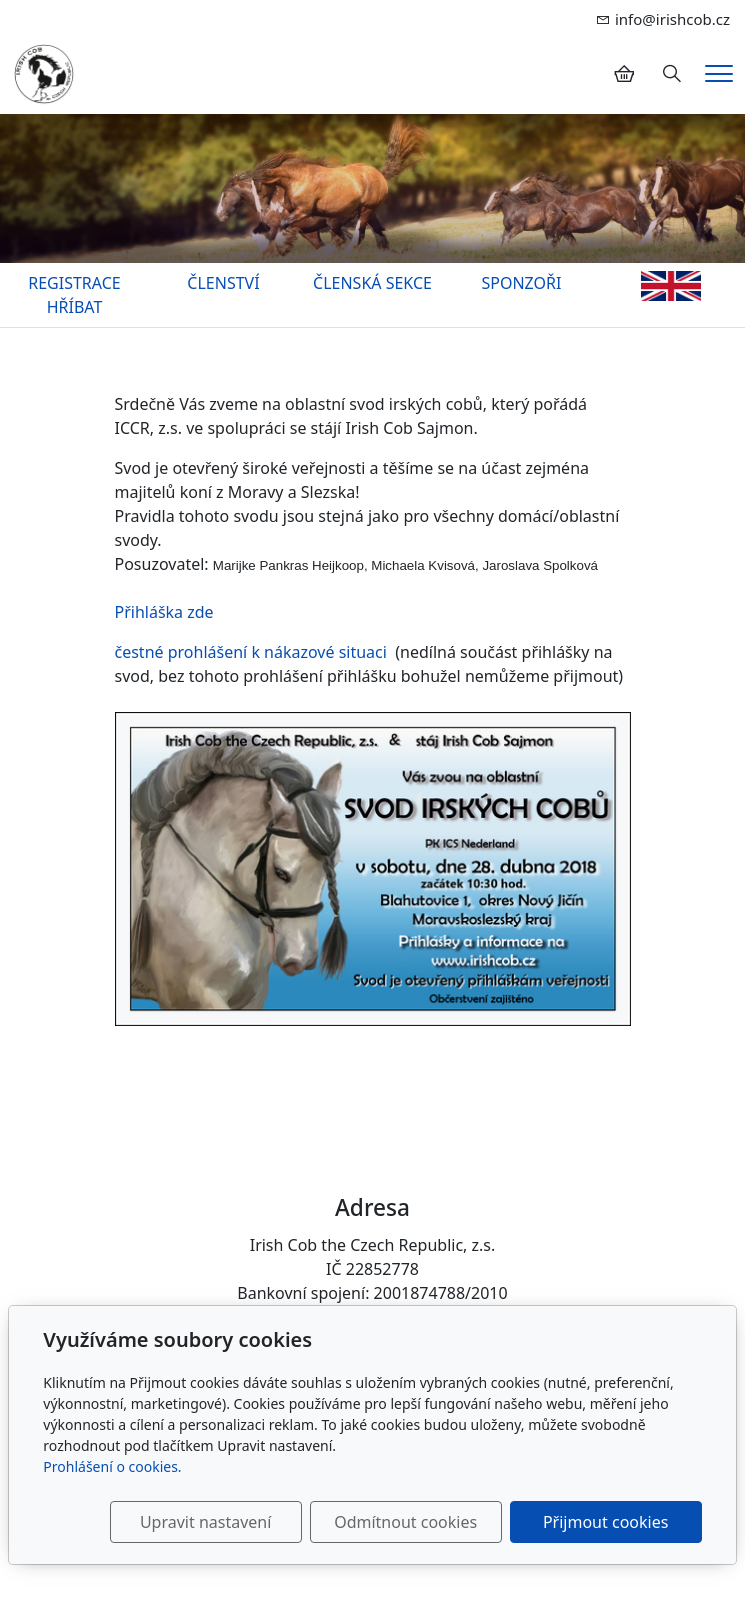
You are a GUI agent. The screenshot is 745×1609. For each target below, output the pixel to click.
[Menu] (719, 73)
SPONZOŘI (522, 283)
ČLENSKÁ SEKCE (372, 283)
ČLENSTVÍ (223, 283)
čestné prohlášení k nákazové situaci (253, 652)
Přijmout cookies (605, 1522)
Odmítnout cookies (405, 1522)
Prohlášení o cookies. (112, 1466)
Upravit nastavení (205, 1522)
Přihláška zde (164, 612)
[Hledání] (672, 74)
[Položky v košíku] (624, 74)
